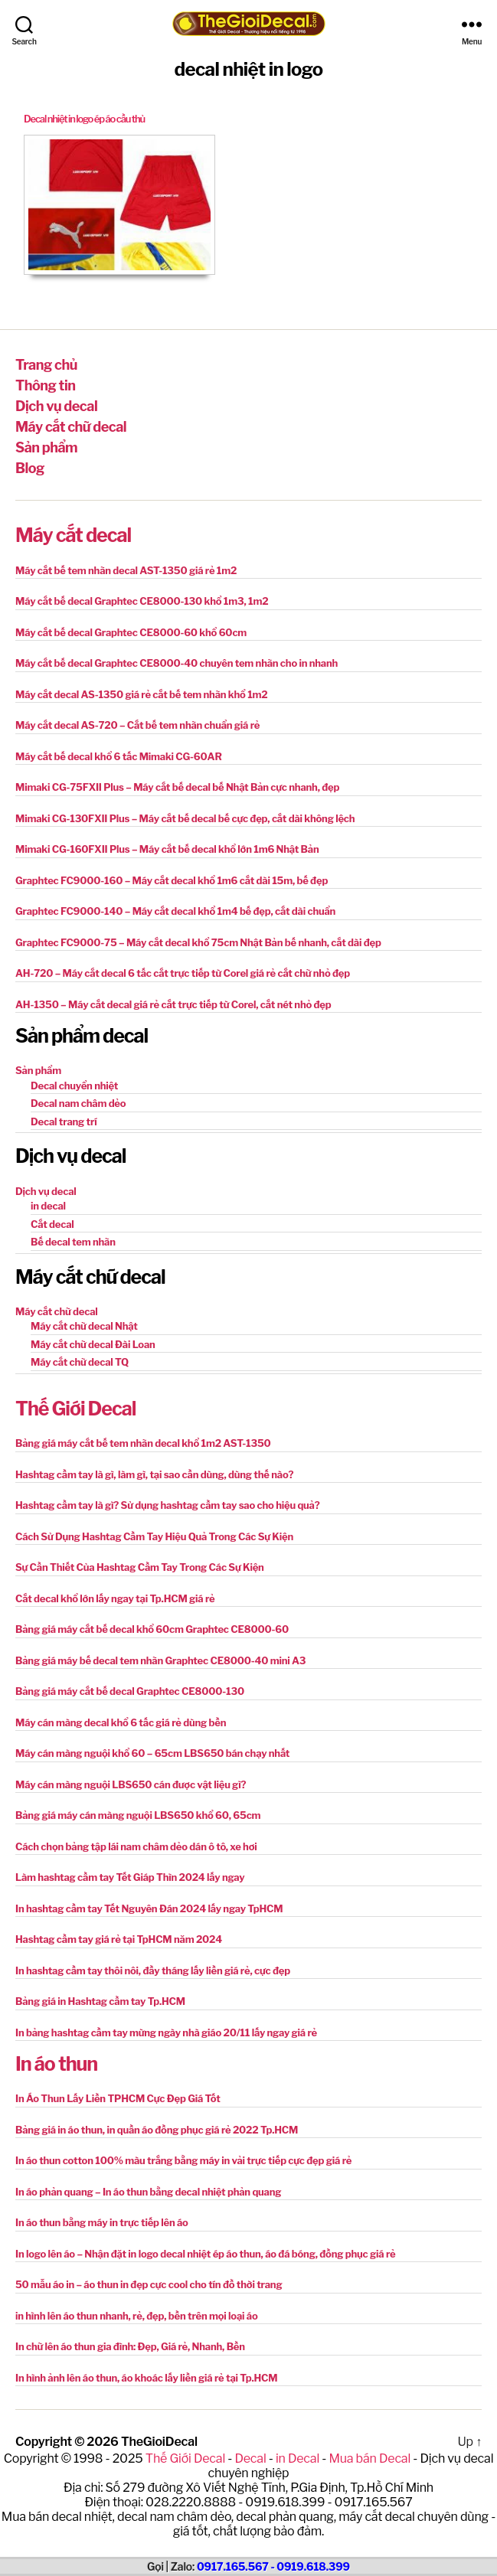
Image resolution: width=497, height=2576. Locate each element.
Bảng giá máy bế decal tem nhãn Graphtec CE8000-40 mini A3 (160, 1660)
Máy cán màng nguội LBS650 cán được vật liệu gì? (130, 1784)
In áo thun (56, 2063)
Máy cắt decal (73, 535)
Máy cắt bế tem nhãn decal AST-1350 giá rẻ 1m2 (126, 570)
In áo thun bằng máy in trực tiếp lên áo (101, 2222)
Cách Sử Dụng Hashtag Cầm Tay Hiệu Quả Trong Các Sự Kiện (154, 1536)
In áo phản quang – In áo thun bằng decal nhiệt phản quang (148, 2192)
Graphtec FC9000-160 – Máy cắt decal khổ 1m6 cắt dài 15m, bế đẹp (171, 880)
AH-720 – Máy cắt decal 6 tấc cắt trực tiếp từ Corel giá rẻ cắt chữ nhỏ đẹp (182, 973)
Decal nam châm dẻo (78, 1103)
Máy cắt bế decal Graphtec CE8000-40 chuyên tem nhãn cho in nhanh (176, 663)
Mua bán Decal (369, 2458)
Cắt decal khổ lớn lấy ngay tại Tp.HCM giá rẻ (115, 1598)
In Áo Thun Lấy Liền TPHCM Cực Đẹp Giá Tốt (118, 2098)
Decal (250, 2458)
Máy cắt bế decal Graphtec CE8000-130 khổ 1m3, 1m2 (141, 601)
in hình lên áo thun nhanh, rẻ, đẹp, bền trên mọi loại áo (136, 2316)
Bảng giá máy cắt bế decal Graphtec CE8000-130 (129, 1691)
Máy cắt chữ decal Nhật (84, 1326)
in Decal (297, 2458)
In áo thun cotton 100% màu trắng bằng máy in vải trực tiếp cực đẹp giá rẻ (183, 2160)
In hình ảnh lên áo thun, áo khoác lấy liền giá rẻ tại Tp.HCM (146, 2378)
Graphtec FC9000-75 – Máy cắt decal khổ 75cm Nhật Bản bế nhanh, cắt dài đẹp (198, 942)
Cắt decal (52, 1224)
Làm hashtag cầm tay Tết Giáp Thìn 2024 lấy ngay (130, 1877)
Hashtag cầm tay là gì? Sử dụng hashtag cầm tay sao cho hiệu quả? (167, 1505)
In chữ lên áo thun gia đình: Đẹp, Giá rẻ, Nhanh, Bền (130, 2346)
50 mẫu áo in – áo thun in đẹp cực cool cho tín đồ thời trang (148, 2284)
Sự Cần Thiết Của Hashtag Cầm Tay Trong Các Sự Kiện (139, 1567)
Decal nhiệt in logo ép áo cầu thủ (84, 119)
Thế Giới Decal (75, 1408)
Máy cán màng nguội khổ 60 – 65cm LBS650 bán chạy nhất (152, 1753)
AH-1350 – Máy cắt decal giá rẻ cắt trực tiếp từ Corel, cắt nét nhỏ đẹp (173, 1004)
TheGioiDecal (159, 2441)
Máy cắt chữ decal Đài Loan (93, 1344)
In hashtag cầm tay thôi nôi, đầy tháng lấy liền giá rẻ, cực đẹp (152, 1970)
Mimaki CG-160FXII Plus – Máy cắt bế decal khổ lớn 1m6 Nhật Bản (167, 849)
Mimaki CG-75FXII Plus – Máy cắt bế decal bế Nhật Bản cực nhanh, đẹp (177, 787)
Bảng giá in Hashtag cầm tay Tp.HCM (100, 2001)
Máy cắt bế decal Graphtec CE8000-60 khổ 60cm (131, 632)
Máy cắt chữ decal (70, 427)
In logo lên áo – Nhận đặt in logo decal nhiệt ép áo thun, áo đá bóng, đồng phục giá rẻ (205, 2254)
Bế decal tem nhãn (73, 1242)
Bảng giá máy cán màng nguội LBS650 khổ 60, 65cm (137, 1815)
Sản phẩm (46, 447)
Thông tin (45, 385)
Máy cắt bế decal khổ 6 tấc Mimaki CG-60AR (118, 756)
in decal (48, 1206)
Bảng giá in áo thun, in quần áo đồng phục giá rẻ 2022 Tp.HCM (156, 2130)
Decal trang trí (64, 1121)
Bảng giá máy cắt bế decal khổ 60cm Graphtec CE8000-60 (152, 1629)
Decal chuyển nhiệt (74, 1085)
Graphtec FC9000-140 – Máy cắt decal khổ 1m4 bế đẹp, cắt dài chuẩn (175, 911)
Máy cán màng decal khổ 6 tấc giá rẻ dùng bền (120, 1722)
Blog (29, 468)
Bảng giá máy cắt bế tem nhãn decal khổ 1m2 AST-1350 (142, 1443)
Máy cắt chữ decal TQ (80, 1362)
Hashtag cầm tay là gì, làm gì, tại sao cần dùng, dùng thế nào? (154, 1474)
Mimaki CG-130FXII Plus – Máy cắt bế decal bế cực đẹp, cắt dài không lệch (185, 818)
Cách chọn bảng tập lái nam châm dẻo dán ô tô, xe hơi (136, 1846)
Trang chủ (46, 365)
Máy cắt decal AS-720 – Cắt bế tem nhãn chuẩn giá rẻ (137, 725)
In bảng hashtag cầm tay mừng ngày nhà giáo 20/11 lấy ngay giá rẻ (166, 2032)
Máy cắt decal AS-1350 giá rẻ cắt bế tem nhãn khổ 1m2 (141, 694)
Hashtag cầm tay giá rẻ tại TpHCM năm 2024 (118, 1939)
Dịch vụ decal (56, 406)
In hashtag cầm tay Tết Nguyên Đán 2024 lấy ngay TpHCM (149, 1908)
